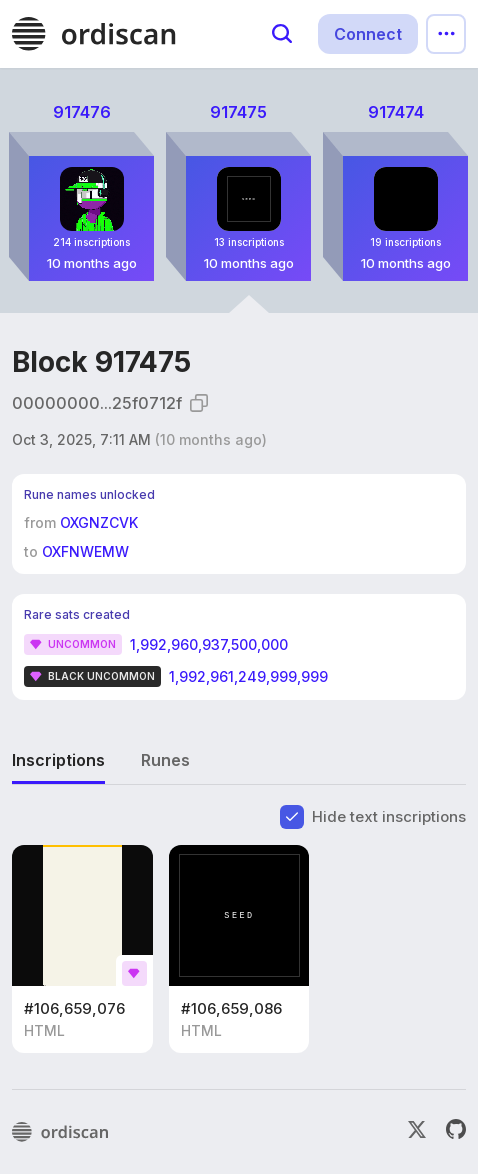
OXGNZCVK (99, 522)
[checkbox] (292, 817)
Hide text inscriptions (389, 816)
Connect (368, 34)
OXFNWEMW (85, 551)
